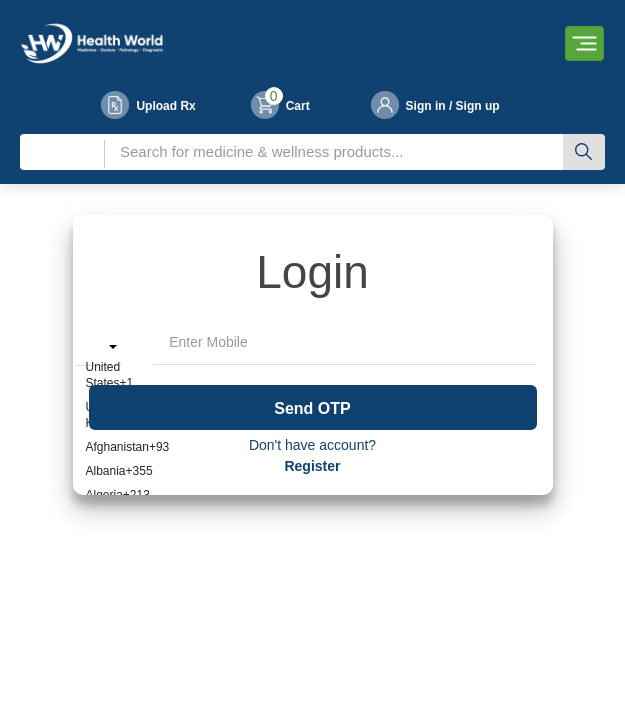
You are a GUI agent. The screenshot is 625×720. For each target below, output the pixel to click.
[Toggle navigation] (584, 43)
